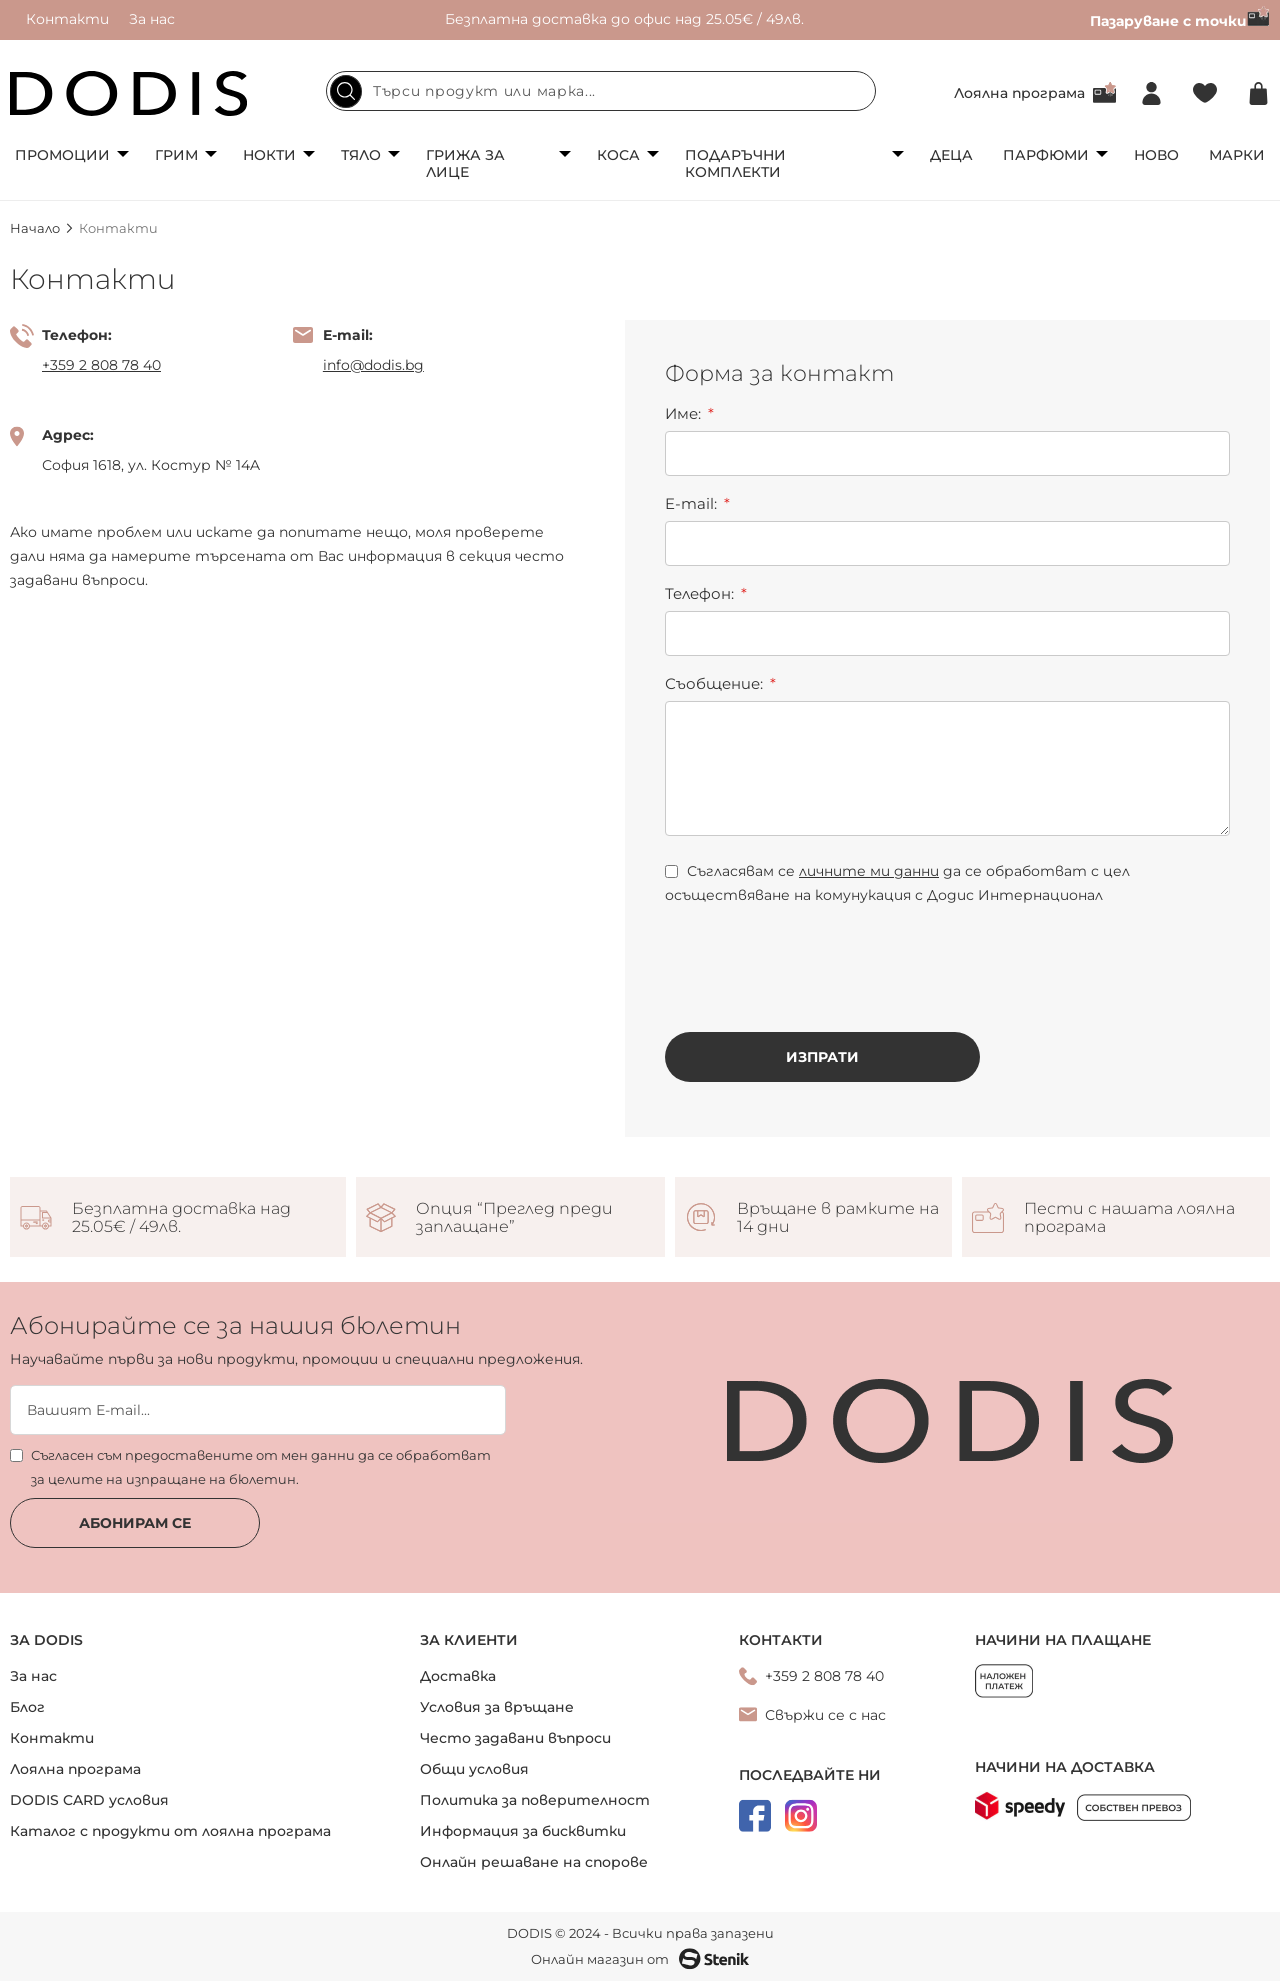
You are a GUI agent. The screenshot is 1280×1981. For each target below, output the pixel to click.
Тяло (361, 155)
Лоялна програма (1019, 93)
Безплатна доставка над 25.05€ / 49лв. (181, 1218)
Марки (1237, 155)
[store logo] (129, 93)
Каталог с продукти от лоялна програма (170, 1831)
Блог (27, 1707)
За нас (152, 19)
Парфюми (1046, 155)
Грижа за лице (465, 163)
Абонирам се (135, 1523)
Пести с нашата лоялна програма (1129, 1218)
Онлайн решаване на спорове (534, 1862)
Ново (1156, 155)
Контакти (67, 19)
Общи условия (474, 1769)
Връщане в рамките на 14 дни (838, 1218)
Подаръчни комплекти (735, 163)
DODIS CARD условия (89, 1800)
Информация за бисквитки (523, 1831)
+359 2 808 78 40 (101, 365)
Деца (951, 155)
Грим (176, 155)
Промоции (62, 155)
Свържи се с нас (825, 1715)
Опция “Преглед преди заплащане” (514, 1218)
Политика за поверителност (535, 1800)
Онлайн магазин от (640, 1959)
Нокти (269, 155)
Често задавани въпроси (515, 1738)
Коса (618, 155)
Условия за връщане (497, 1707)
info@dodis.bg (373, 365)
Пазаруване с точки (1180, 21)
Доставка (458, 1676)
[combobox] (601, 91)
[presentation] (817, 953)
